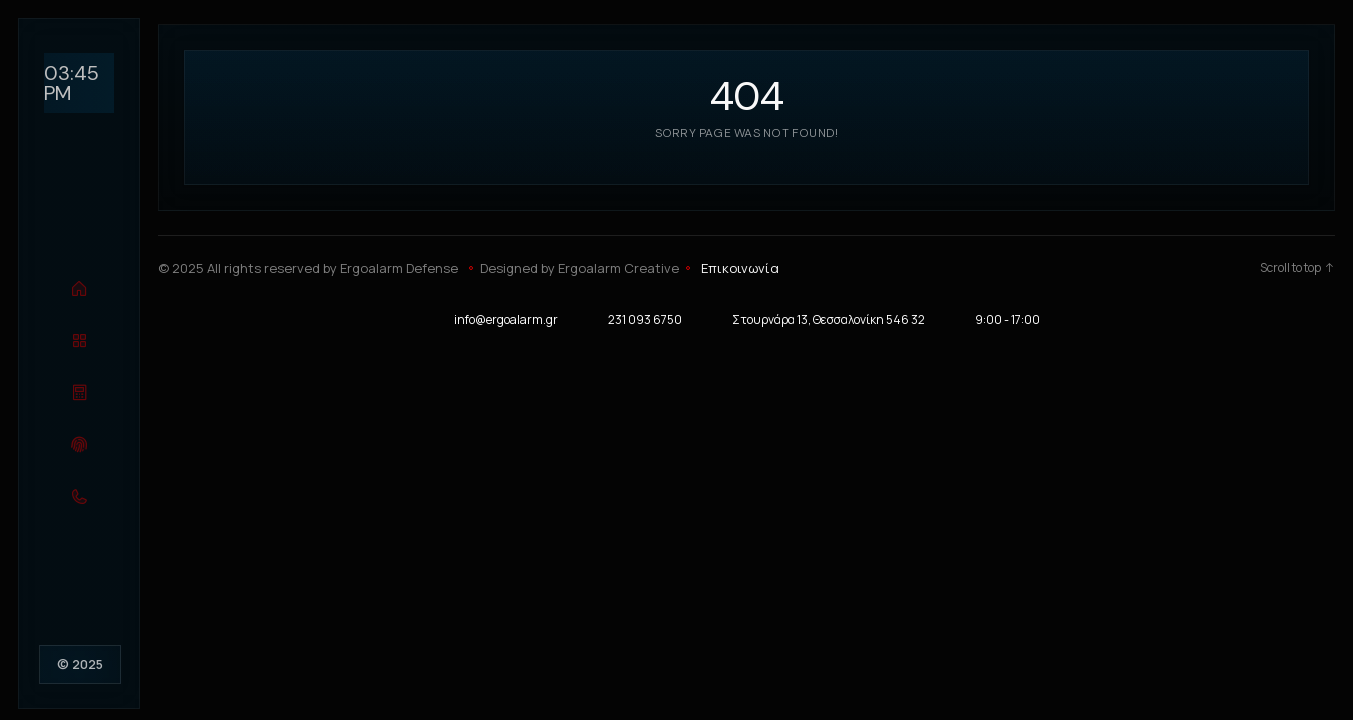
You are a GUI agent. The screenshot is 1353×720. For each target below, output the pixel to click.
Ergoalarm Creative (618, 268)
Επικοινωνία (740, 268)
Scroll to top (1297, 268)
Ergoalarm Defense (399, 268)
